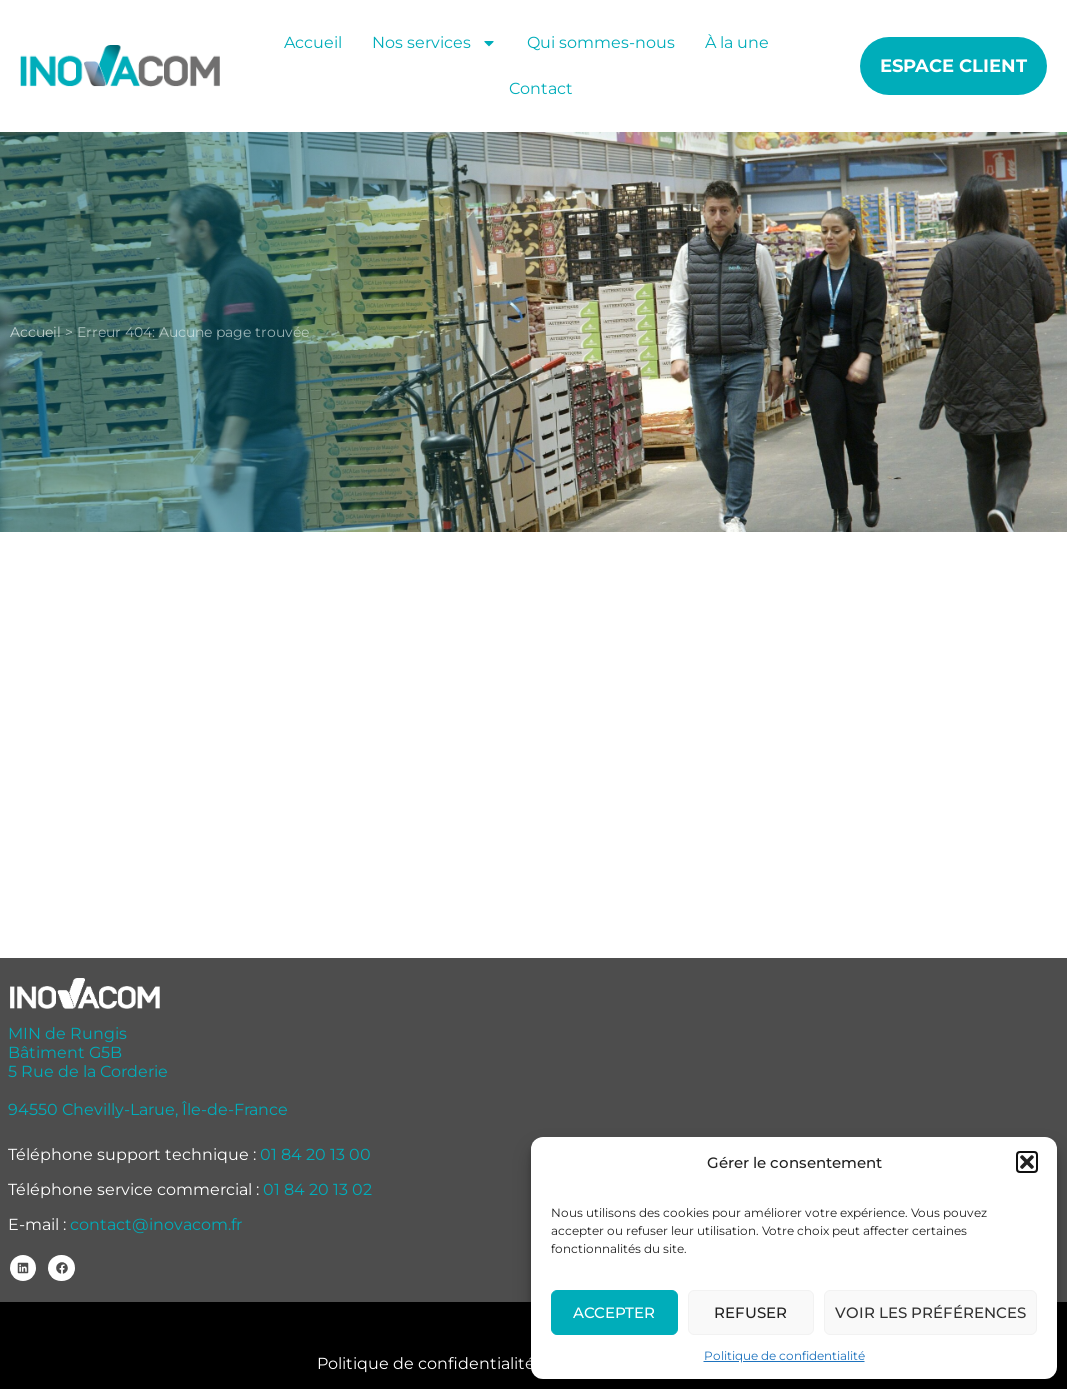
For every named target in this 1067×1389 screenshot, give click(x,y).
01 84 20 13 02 (317, 1189)
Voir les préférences (930, 1312)
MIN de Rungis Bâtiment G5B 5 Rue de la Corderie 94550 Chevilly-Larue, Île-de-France (148, 1071)
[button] (1027, 1162)
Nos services (434, 43)
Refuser (750, 1312)
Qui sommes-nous (601, 42)
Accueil (313, 42)
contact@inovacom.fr (156, 1224)
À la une (737, 42)
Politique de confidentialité (784, 1355)
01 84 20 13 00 (315, 1154)
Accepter (614, 1312)
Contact (541, 88)
